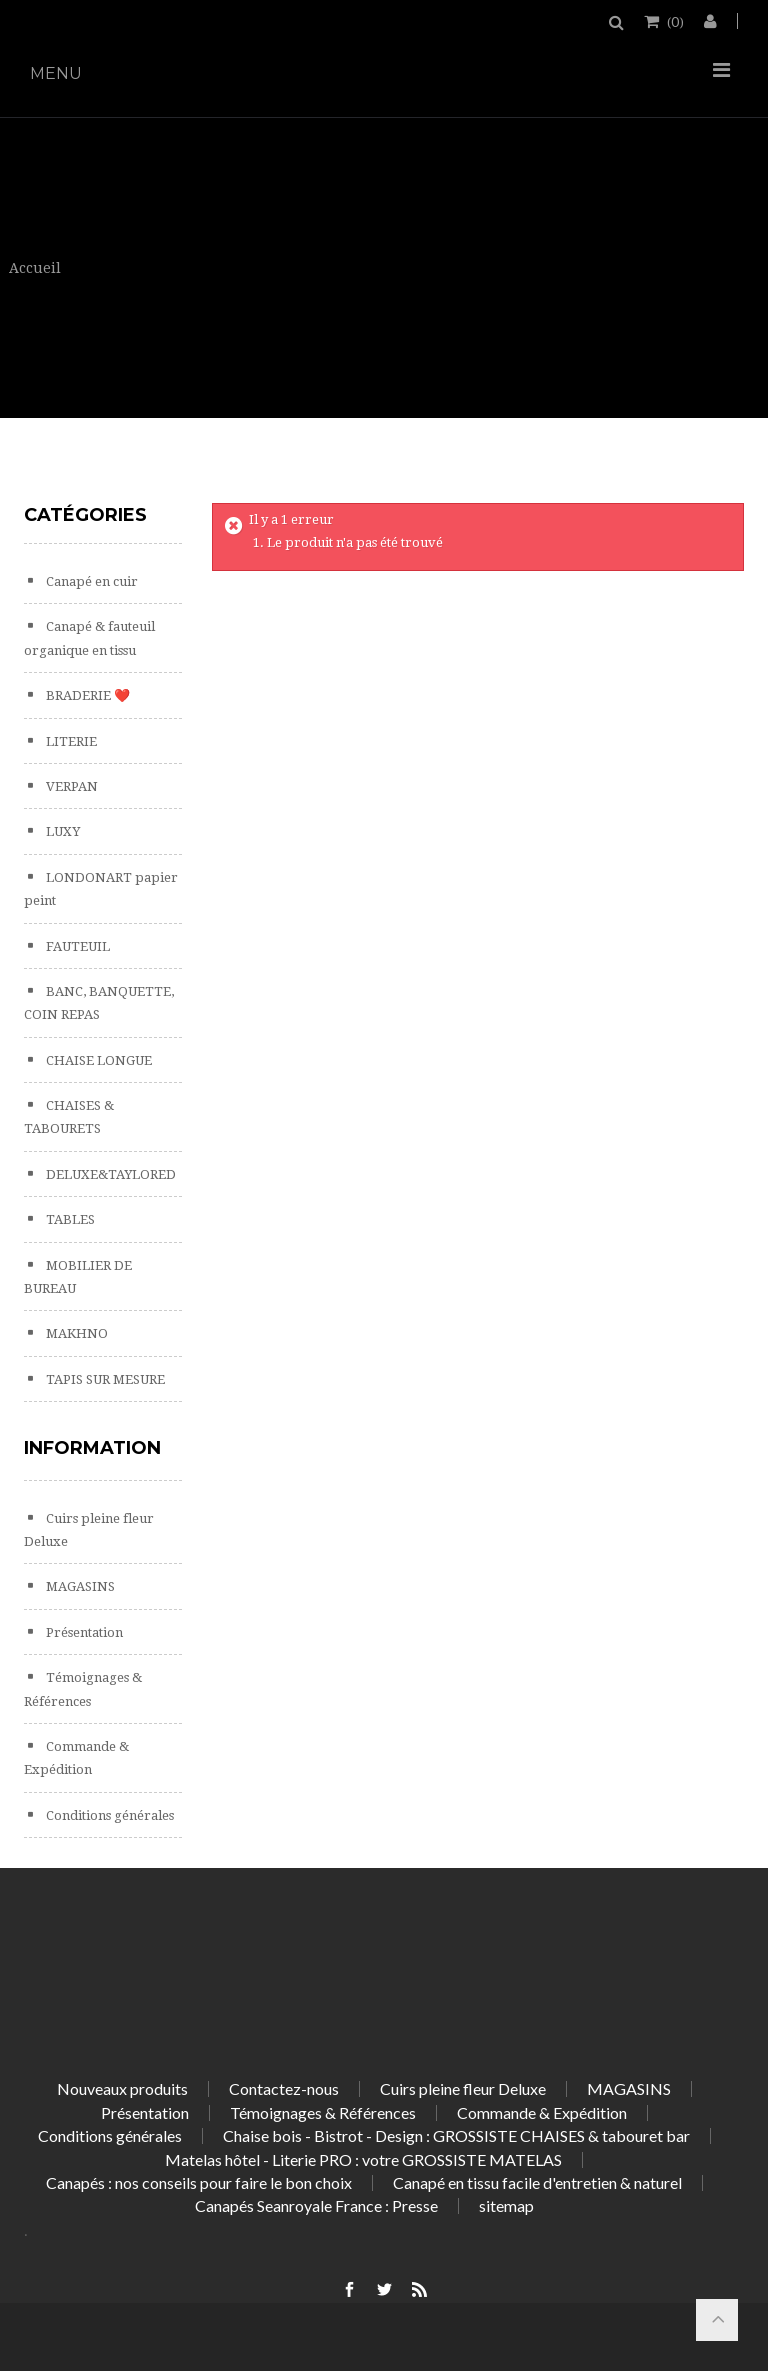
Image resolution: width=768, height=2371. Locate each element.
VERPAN (70, 786)
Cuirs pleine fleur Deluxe (463, 2088)
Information (92, 1448)
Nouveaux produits (122, 2088)
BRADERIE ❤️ (86, 695)
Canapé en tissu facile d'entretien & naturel (537, 2182)
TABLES (69, 1219)
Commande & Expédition (542, 2112)
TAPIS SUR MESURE (104, 1379)
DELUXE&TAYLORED (109, 1174)
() (674, 21)
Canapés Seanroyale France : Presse (316, 2205)
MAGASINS (79, 1586)
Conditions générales (108, 1815)
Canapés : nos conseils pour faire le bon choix (199, 2182)
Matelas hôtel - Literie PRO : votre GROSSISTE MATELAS (363, 2159)
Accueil (35, 268)
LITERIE (70, 741)
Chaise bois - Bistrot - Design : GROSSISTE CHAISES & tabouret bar (456, 2135)
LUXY (61, 831)
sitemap (506, 2205)
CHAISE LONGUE (97, 1060)
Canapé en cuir (90, 581)
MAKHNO (75, 1333)
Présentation (83, 1632)
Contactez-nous (284, 2088)
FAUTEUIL (76, 946)
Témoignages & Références (323, 2112)
